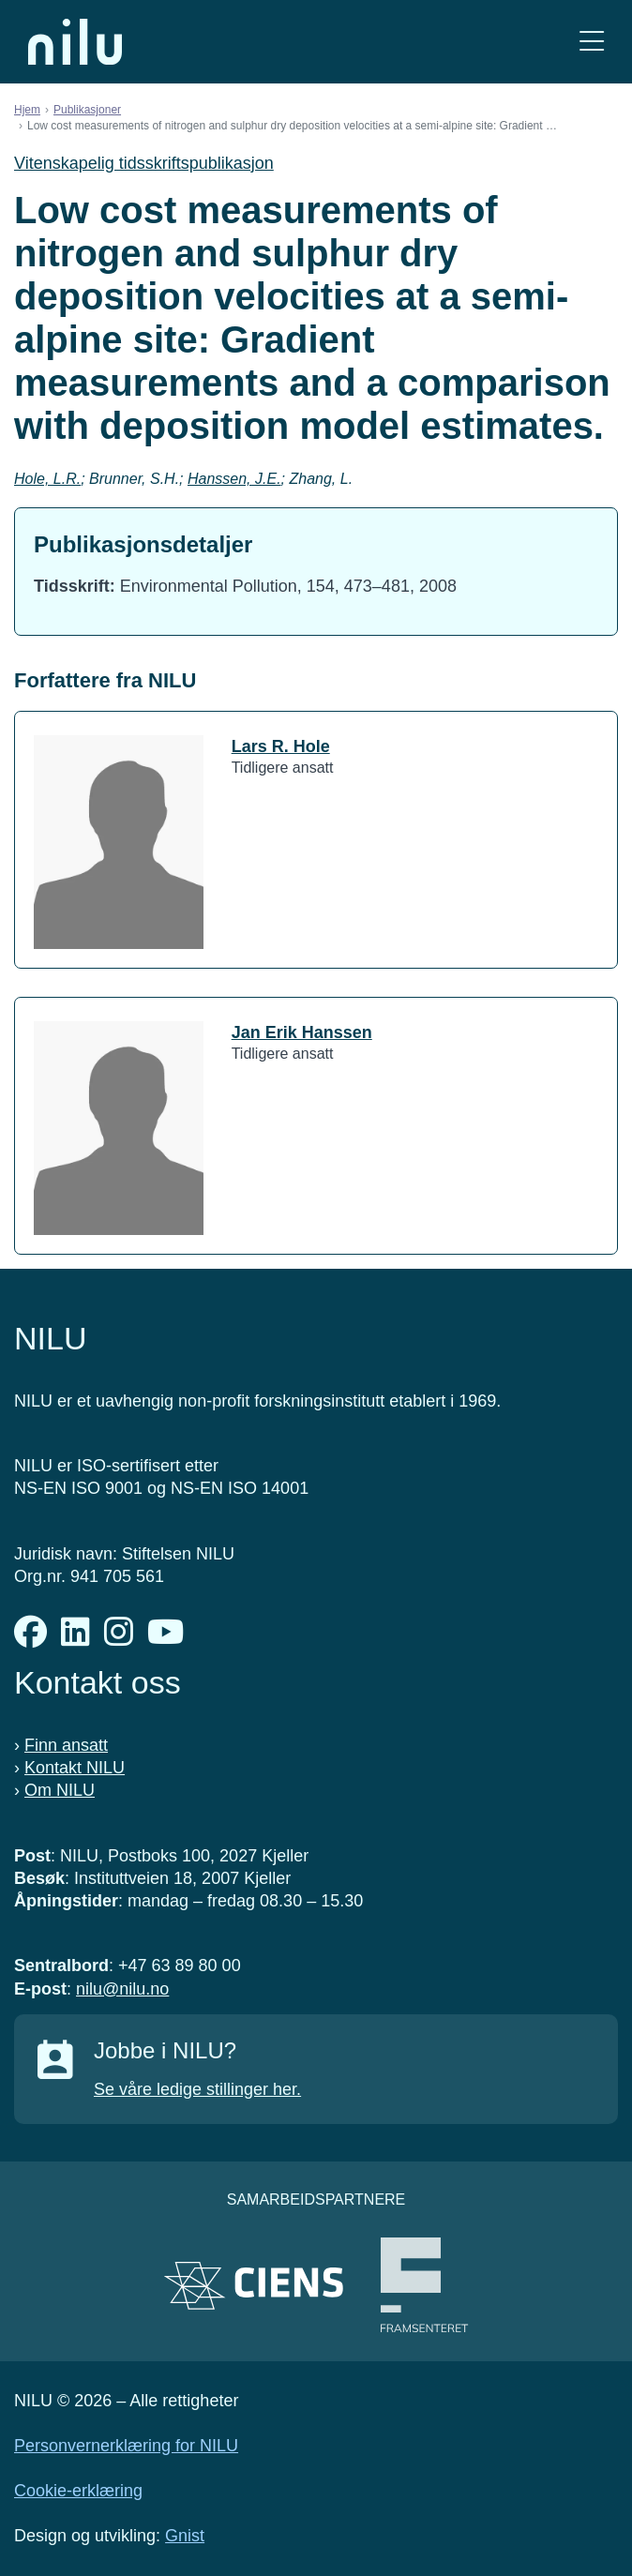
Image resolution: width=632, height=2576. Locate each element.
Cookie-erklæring (78, 2490)
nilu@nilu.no (122, 1989)
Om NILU (59, 1790)
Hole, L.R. (47, 479)
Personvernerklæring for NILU (126, 2445)
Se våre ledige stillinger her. (197, 2089)
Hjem (27, 109)
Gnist (184, 2535)
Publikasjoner (87, 109)
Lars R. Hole (281, 746)
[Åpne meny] (591, 42)
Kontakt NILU (74, 1767)
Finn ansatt (66, 1745)
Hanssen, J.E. (234, 479)
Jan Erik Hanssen (302, 1032)
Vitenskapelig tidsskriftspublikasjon (144, 163)
